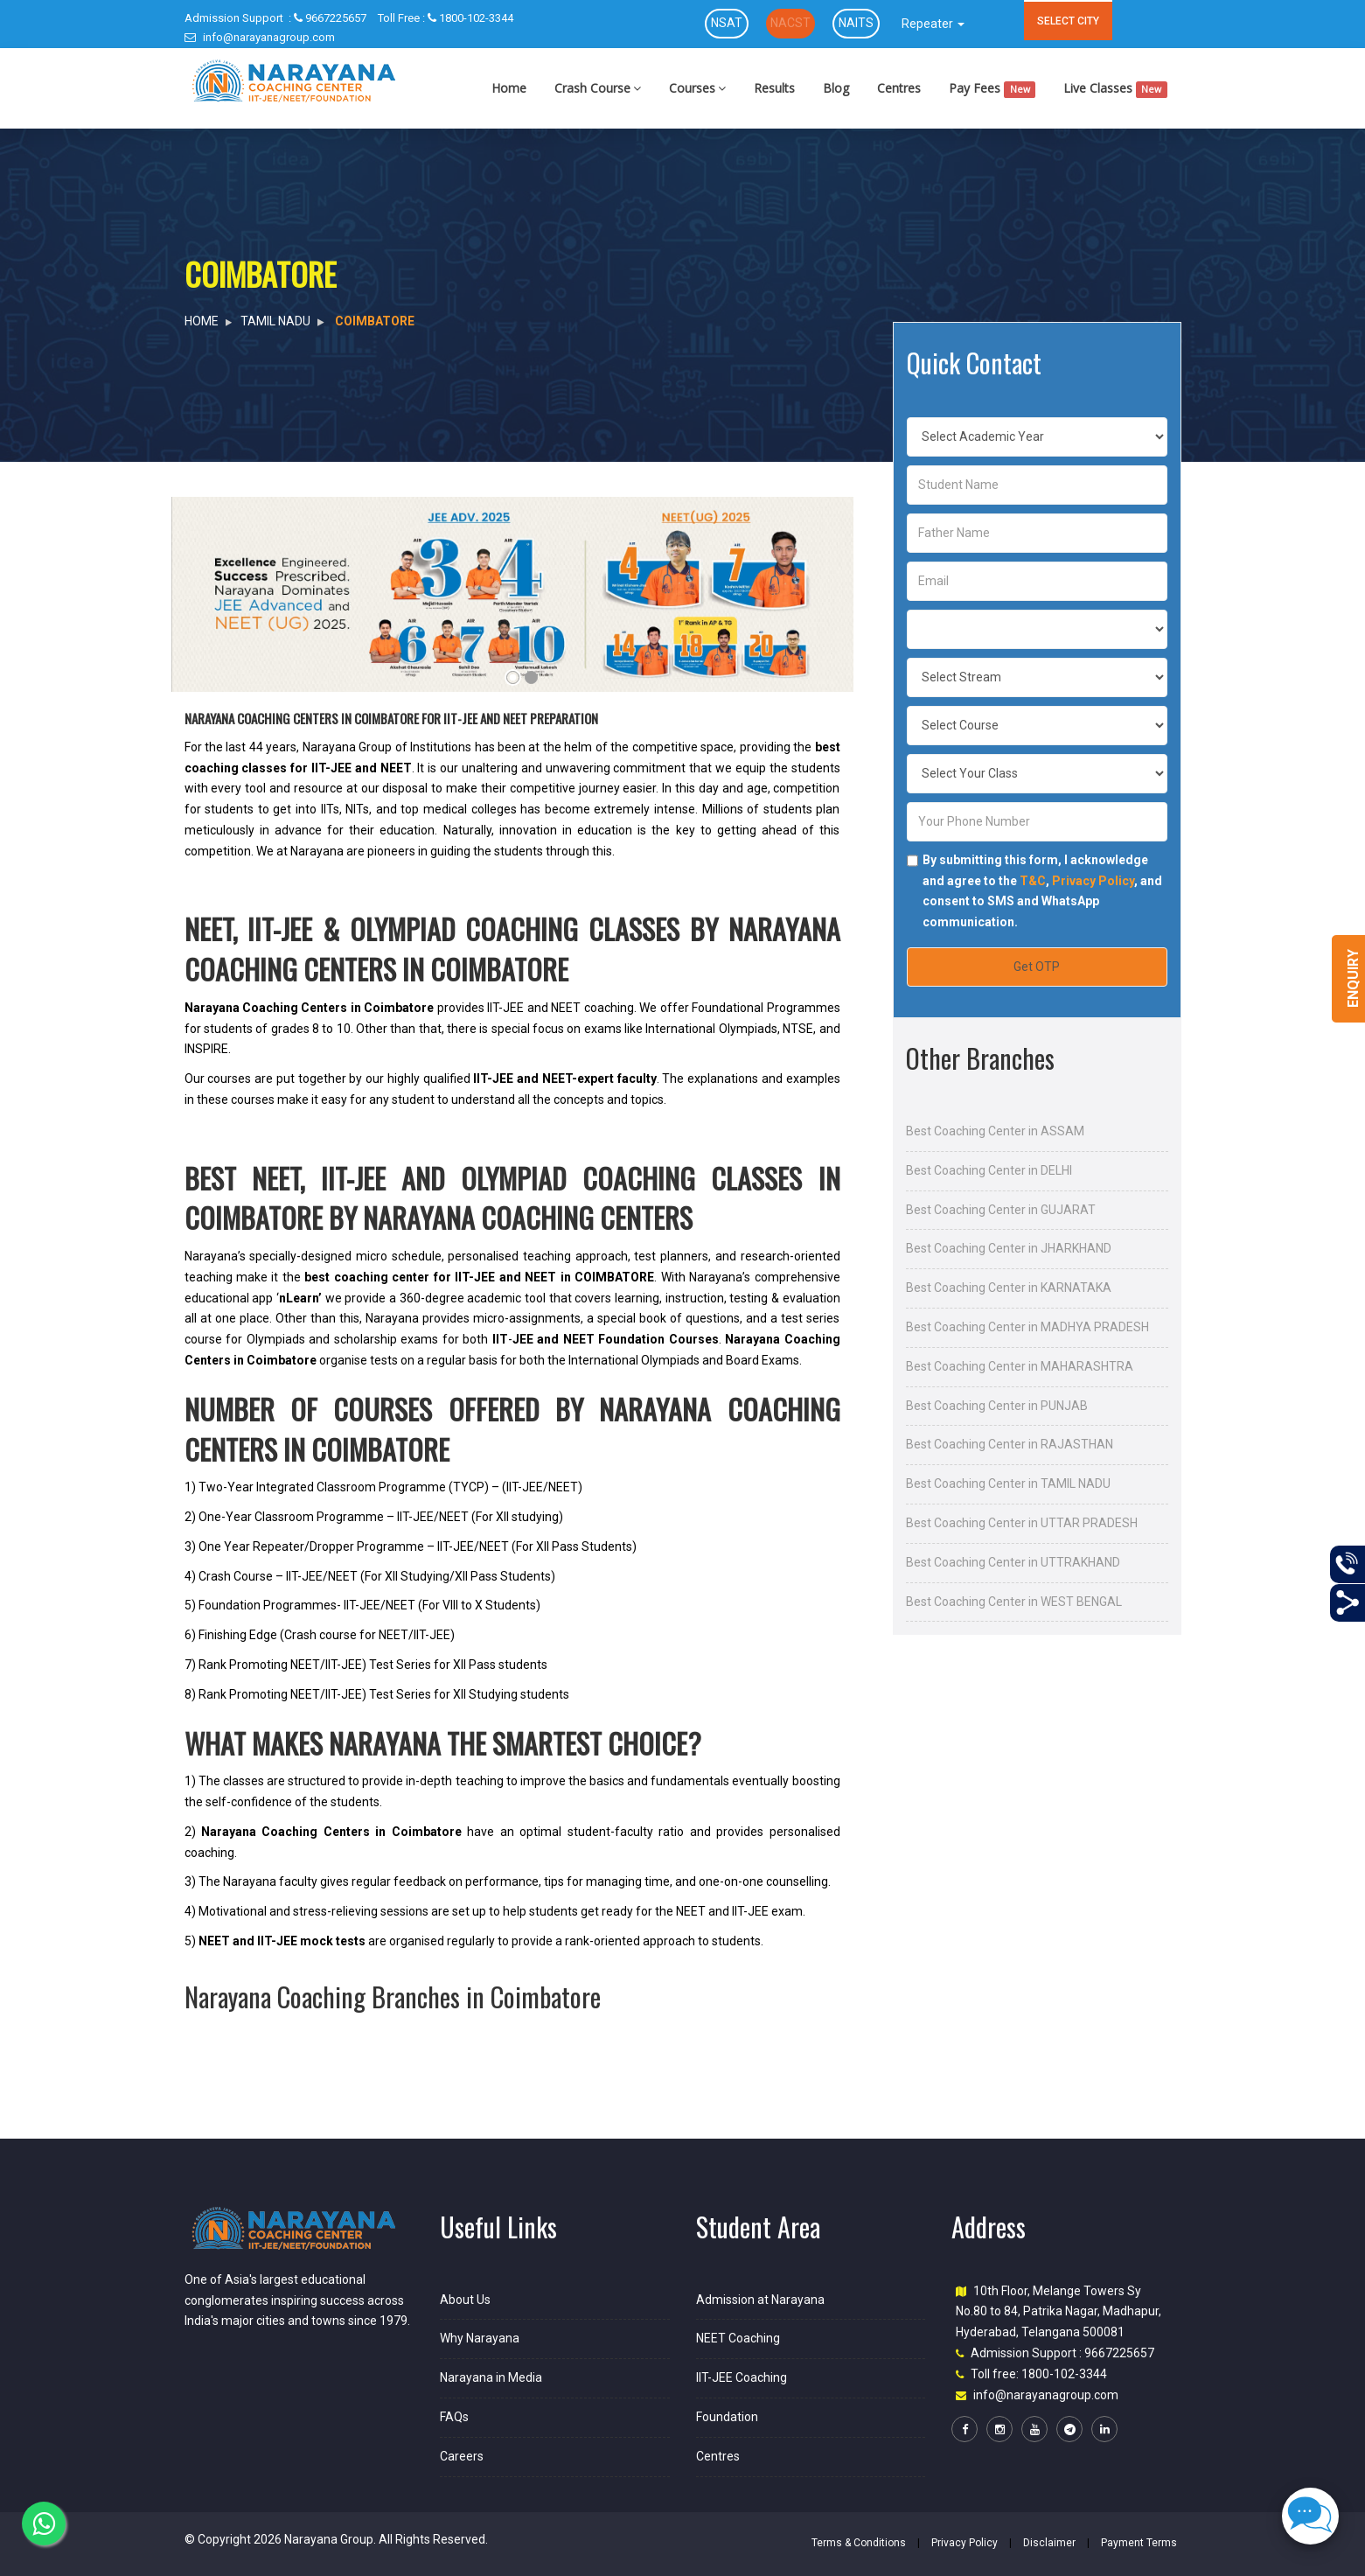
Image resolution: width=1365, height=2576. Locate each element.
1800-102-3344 (445, 17)
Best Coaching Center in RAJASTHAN (1009, 1444)
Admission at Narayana (760, 2300)
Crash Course (597, 88)
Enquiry (1353, 978)
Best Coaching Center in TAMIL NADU (1008, 1483)
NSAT (726, 23)
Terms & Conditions (858, 2543)
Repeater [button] (933, 24)
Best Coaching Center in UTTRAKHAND (1013, 1562)
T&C (1033, 881)
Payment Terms (1139, 2543)
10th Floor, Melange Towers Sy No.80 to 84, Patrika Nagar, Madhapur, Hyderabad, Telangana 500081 (1058, 2312)
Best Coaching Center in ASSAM (995, 1131)
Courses (697, 88)
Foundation (727, 2417)
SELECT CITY (1068, 21)
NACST (790, 23)
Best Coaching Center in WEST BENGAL (1014, 1602)
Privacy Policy (1093, 881)
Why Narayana (479, 2338)
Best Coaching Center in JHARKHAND (1008, 1248)
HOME (202, 321)
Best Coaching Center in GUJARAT (1001, 1210)
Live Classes (1115, 89)
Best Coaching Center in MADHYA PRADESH (1027, 1327)
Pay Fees (992, 89)
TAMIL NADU (275, 321)
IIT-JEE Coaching (741, 2377)
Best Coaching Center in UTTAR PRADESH (1022, 1523)
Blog (836, 88)
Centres (899, 88)
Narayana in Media (491, 2377)
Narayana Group (328, 2539)
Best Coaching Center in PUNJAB (997, 1406)
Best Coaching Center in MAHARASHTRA (1019, 1366)
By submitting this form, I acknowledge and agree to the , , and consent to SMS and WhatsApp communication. (1042, 891)
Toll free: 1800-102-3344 (1039, 2374)
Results (774, 88)
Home (508, 88)
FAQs (454, 2417)
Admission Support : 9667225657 (1062, 2353)
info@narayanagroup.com (260, 37)
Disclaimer (1049, 2543)
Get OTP (1036, 967)
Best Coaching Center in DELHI (989, 1170)
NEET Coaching (738, 2338)
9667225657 (275, 17)
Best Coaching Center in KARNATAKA (1008, 1288)
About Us (465, 2300)
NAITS (856, 23)
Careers (462, 2456)
